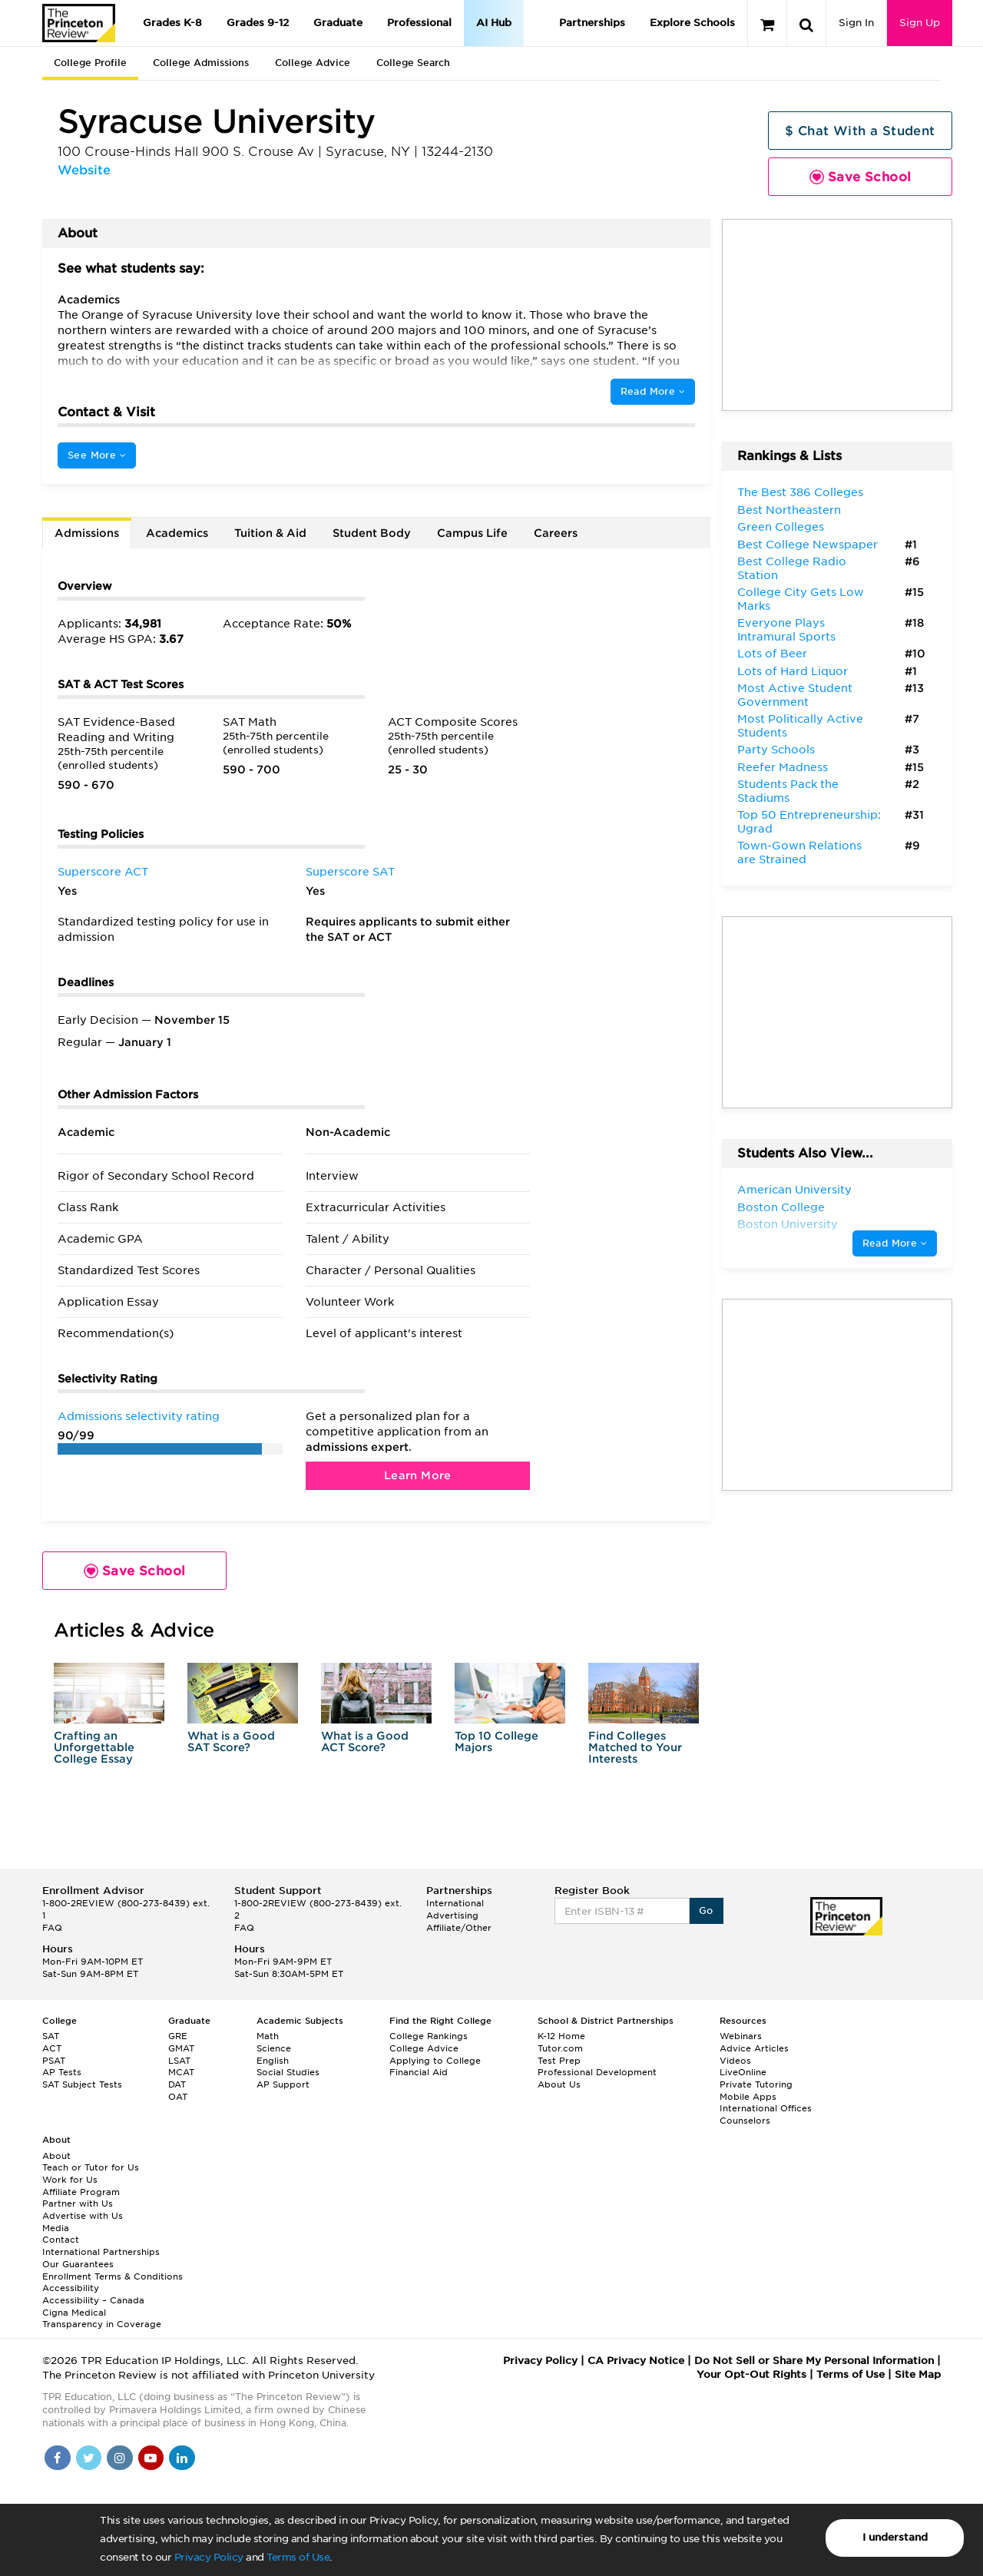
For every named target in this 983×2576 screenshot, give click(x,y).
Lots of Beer (772, 653)
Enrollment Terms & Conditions (112, 2276)
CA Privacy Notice (635, 2360)
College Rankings (428, 2036)
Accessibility (70, 2288)
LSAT (179, 2060)
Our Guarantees (78, 2264)
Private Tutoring (756, 2084)
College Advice (312, 62)
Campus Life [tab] (472, 533)
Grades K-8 (172, 22)
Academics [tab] (177, 533)
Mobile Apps (748, 2096)
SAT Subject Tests (82, 2084)
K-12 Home (561, 2036)
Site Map (918, 2374)
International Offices (766, 2108)
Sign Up (919, 22)
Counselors (745, 2120)
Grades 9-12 (258, 22)
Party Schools (776, 749)
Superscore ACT (103, 872)
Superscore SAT (350, 872)
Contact (60, 2239)
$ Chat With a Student (860, 131)
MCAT (181, 2072)
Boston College (781, 1207)
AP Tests (61, 2072)
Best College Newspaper (807, 544)
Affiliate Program (81, 2192)
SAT (50, 2036)
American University (794, 1190)
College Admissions (201, 62)
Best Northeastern (789, 510)
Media (55, 2228)
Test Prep (559, 2060)
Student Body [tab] (372, 533)
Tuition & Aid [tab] (270, 533)
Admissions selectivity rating (139, 1416)
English (273, 2060)
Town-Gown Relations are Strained (799, 852)
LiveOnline (743, 2072)
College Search (413, 62)
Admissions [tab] (87, 533)
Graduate (337, 22)
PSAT (53, 2060)
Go (706, 1910)
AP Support (283, 2084)
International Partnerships (101, 2252)
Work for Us (70, 2179)
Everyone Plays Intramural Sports (786, 630)
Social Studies (288, 2072)
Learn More (418, 1475)
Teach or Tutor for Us (90, 2167)
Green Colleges (780, 527)
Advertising (452, 1915)
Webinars (741, 2036)
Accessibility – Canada (93, 2300)
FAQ (52, 1927)
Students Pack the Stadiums (788, 791)
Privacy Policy (208, 2557)
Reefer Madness (782, 767)
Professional (419, 22)
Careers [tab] (556, 533)
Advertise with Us (82, 2215)
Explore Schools (692, 22)
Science (274, 2048)
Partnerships (592, 22)
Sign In (856, 22)
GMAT (181, 2048)
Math (268, 2036)
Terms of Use (297, 2557)
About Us (559, 2084)
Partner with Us (77, 2203)
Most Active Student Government (794, 695)
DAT (177, 2084)
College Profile (90, 62)
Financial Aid (418, 2072)
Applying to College (435, 2060)
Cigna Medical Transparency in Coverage (101, 2318)
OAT (177, 2096)
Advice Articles (754, 2048)
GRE (177, 2036)
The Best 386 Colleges (800, 492)
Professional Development (597, 2072)
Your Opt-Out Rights (751, 2374)
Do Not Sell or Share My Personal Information (814, 2360)
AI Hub (493, 22)
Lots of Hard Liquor (792, 671)
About (56, 2156)
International (455, 1903)
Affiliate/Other (459, 1927)
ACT (51, 2048)
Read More (653, 391)
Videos (735, 2060)
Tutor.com (560, 2048)
